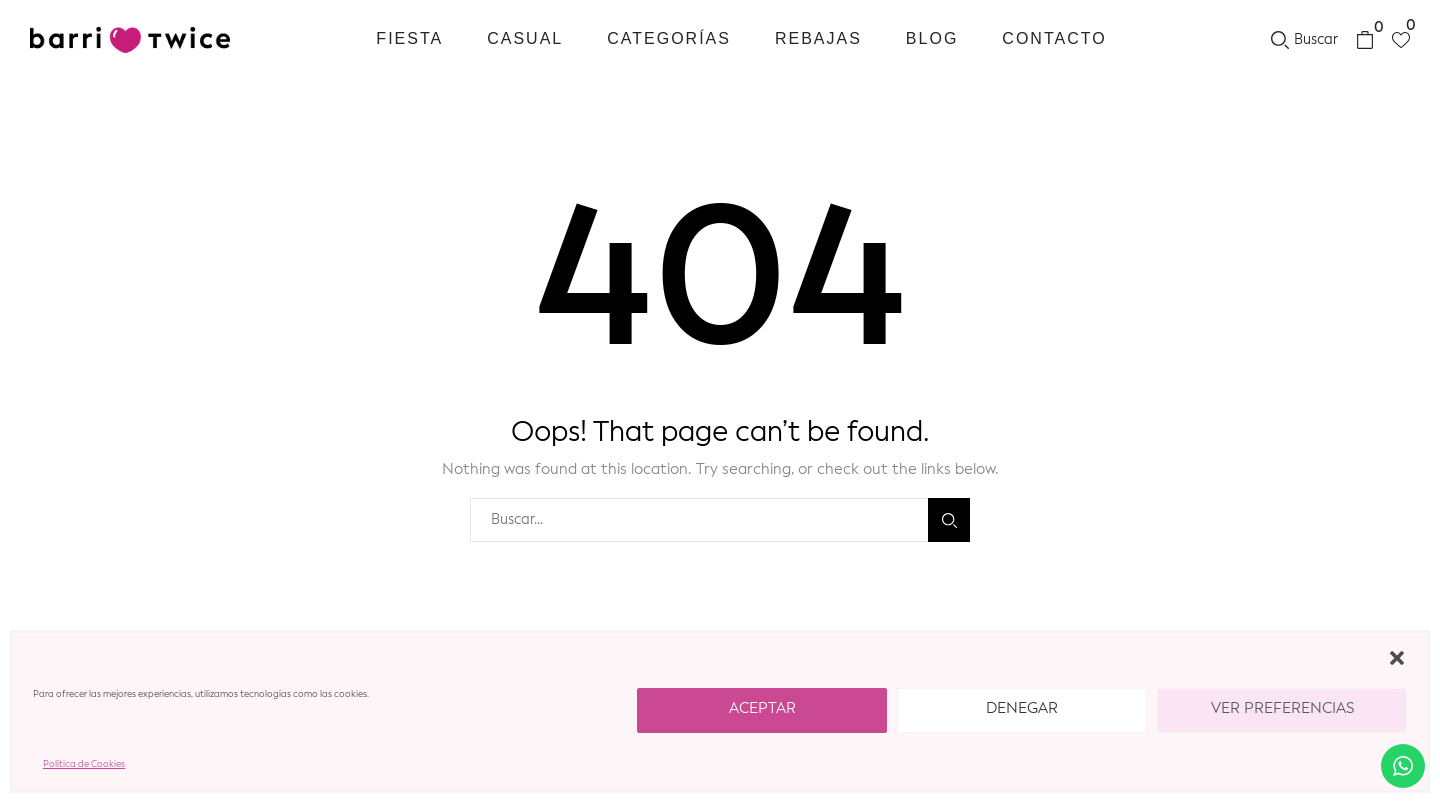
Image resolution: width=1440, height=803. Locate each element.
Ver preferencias (1282, 709)
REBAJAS (818, 38)
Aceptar (762, 709)
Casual (525, 38)
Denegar (1022, 709)
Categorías (669, 38)
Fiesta (409, 38)
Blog (932, 38)
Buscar (949, 520)
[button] (1397, 658)
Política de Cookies (84, 764)
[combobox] (699, 520)
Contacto (1054, 38)
